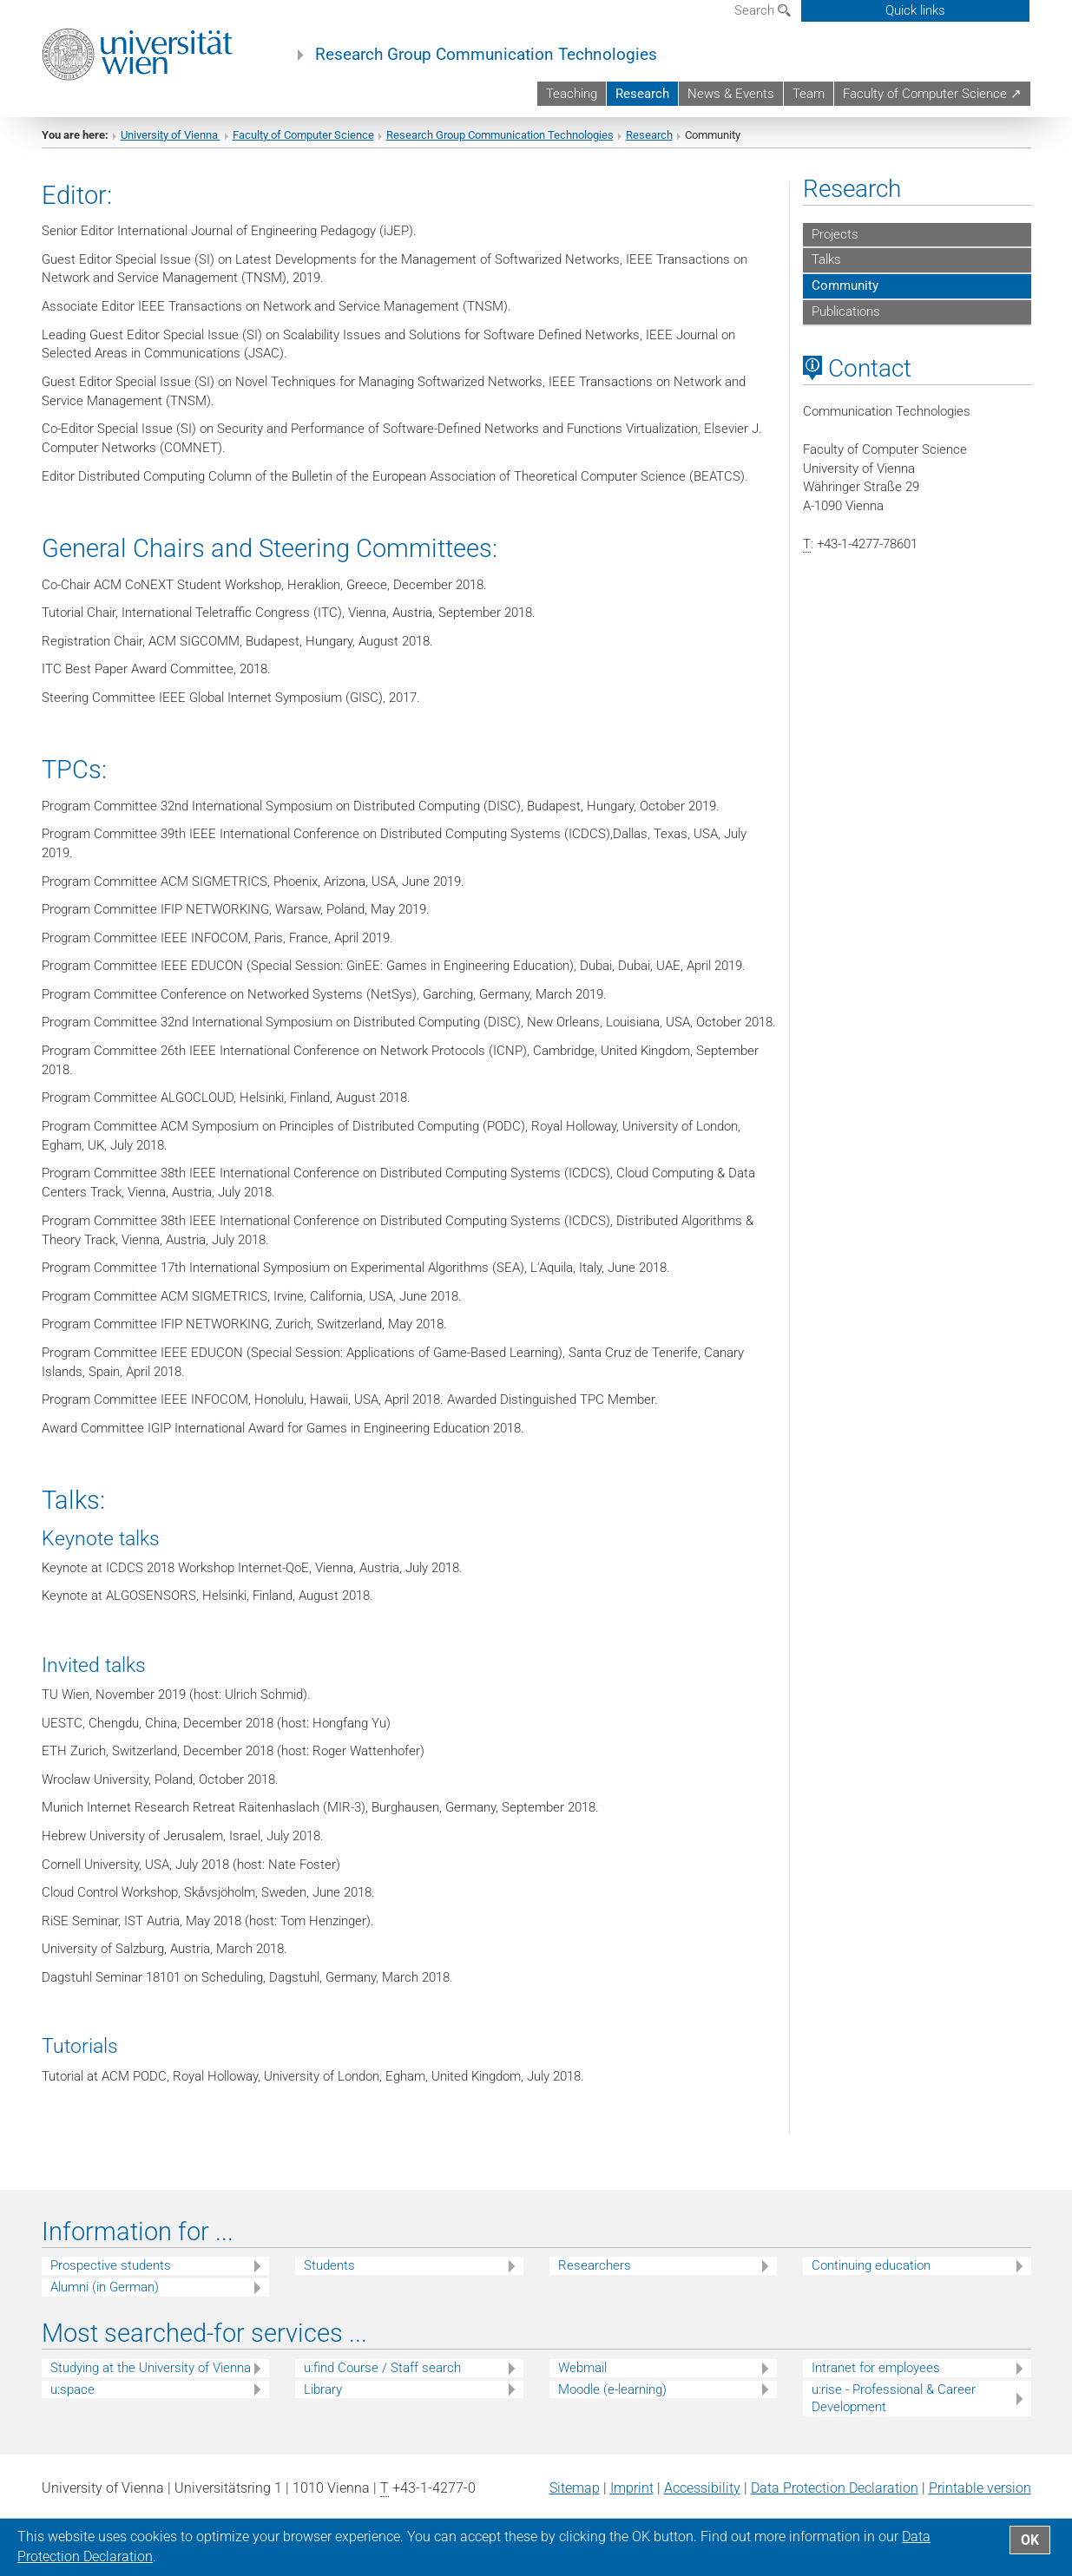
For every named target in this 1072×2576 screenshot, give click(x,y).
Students (329, 2281)
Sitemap (574, 2503)
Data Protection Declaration (834, 2503)
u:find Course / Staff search (382, 2382)
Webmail (582, 2382)
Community (845, 301)
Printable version (980, 2503)
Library (323, 2404)
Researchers (594, 2281)
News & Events (730, 94)
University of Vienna (170, 149)
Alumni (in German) (104, 2303)
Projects (835, 249)
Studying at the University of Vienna (150, 2382)
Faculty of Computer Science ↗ (932, 94)
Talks (826, 275)
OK (1030, 2540)
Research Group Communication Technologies (486, 54)
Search (762, 10)
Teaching (571, 94)
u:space (72, 2404)
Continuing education (871, 2281)
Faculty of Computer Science (303, 149)
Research (642, 94)
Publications (846, 327)
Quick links (915, 10)
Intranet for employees (876, 2382)
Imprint (632, 2503)
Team (808, 94)
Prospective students (110, 2281)
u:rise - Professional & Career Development (894, 2413)
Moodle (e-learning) (612, 2404)
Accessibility (702, 2503)
